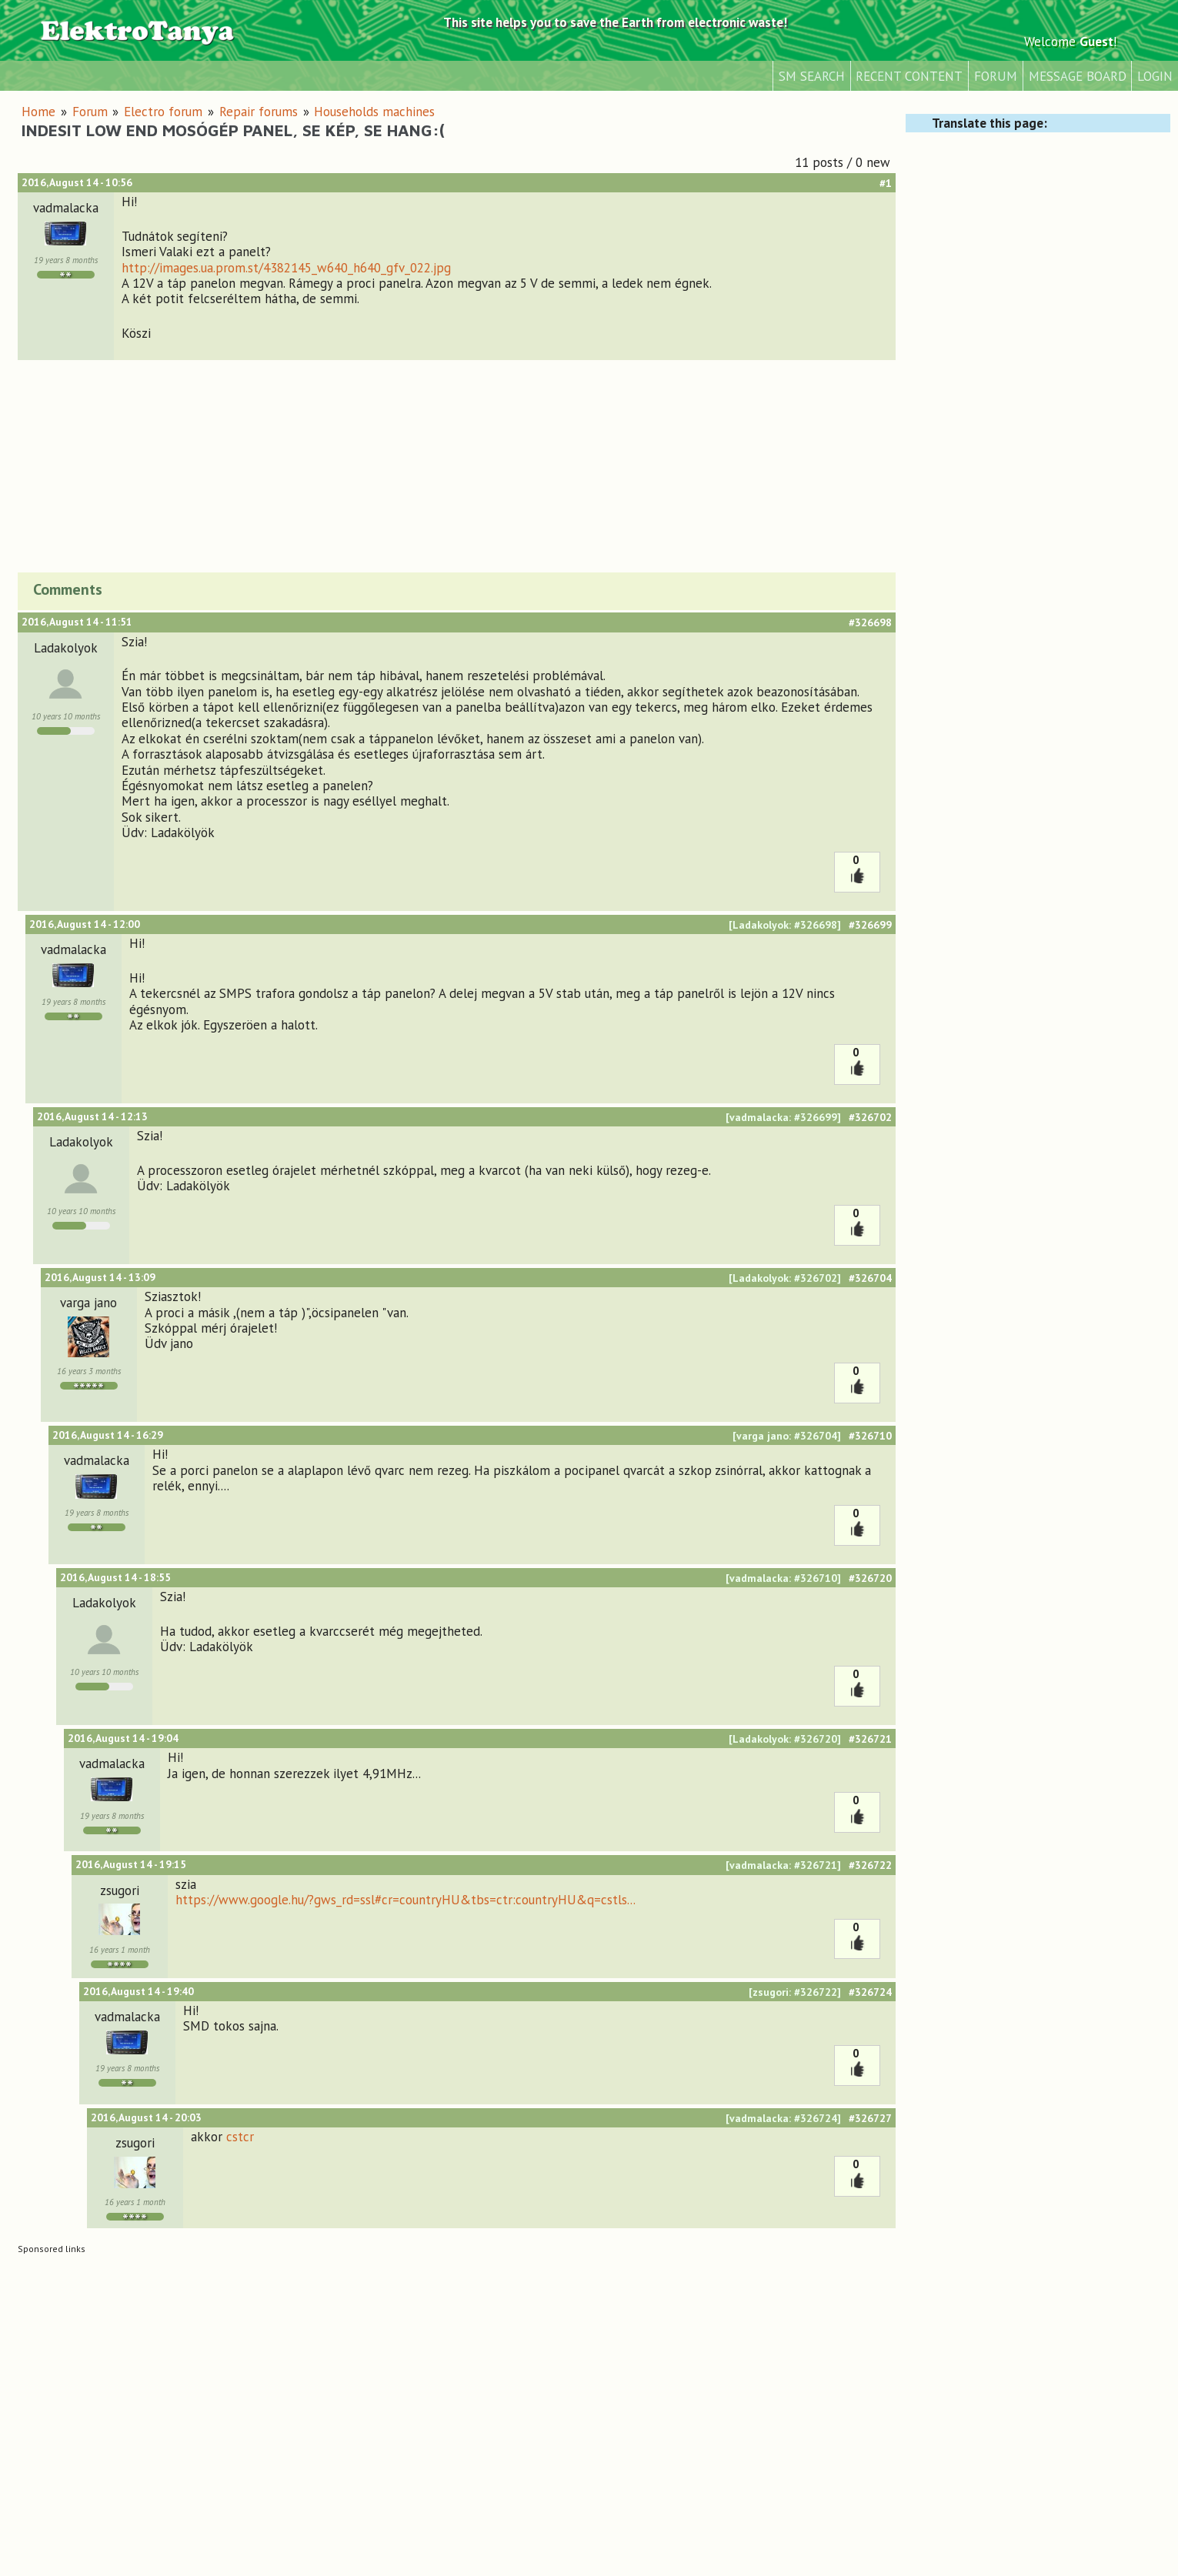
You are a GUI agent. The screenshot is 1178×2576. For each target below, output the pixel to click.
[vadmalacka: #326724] (783, 2118)
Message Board (1077, 76)
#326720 (870, 1578)
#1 (885, 183)
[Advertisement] (456, 464)
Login (1155, 76)
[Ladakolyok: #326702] (785, 1278)
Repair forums (258, 111)
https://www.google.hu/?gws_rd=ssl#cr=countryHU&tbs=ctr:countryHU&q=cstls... (405, 1899)
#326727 (870, 2118)
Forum (995, 76)
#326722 (870, 1865)
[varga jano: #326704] (786, 1436)
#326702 (870, 1117)
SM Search (812, 76)
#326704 (870, 1278)
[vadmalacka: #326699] (783, 1117)
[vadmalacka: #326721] (783, 1865)
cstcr (240, 2136)
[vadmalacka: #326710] (783, 1578)
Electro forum (163, 111)
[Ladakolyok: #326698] (785, 925)
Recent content (909, 76)
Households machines (374, 111)
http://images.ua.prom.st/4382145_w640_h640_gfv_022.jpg (286, 267)
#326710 (870, 1436)
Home (38, 111)
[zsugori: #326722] (795, 1992)
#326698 (870, 622)
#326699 (870, 925)
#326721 (870, 1739)
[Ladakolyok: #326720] (785, 1739)
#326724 (870, 1992)
